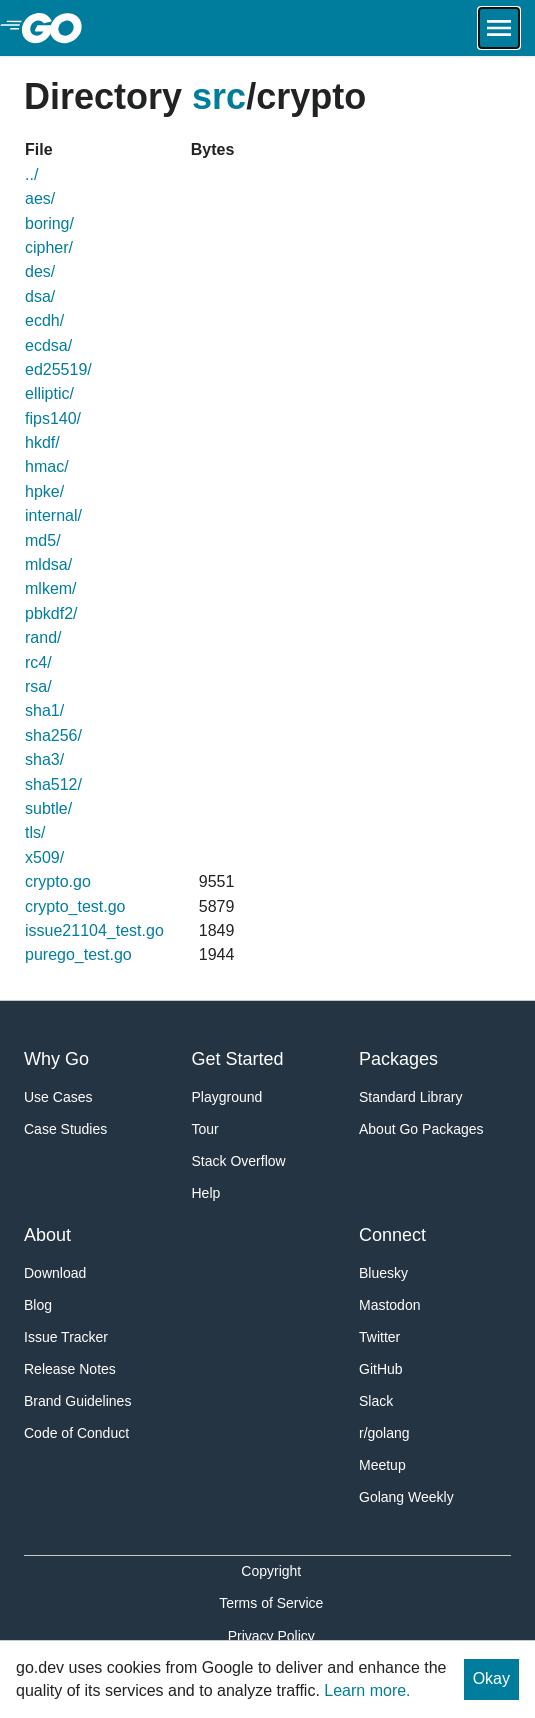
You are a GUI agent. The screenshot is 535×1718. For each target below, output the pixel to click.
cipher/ (49, 247)
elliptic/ (49, 393)
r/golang (384, 1433)
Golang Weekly (406, 1497)
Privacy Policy (271, 1636)
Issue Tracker (66, 1337)
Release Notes (70, 1369)
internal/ (53, 515)
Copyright (271, 1571)
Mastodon (389, 1305)
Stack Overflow (239, 1161)
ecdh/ (44, 320)
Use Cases (58, 1097)
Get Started (238, 1059)
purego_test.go (78, 954)
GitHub (381, 1369)
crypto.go (58, 881)
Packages (398, 1059)
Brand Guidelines (77, 1401)
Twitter (379, 1337)
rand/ (43, 637)
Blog (38, 1305)
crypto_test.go (75, 906)
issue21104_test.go (94, 930)
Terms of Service (271, 1603)
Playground (227, 1097)
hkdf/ (42, 442)
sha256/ (53, 735)
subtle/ (48, 808)
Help (206, 1193)
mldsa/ (48, 564)
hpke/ (44, 491)
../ (31, 174)
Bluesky (383, 1273)
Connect (392, 1235)
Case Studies (65, 1129)
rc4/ (38, 662)
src (219, 96)
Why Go (56, 1059)
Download (55, 1273)
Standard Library (411, 1097)
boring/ (49, 223)
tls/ (35, 832)
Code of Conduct (76, 1433)
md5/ (43, 540)
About (47, 1235)
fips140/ (53, 418)
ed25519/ (58, 369)
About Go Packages (421, 1129)
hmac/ (47, 466)
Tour (205, 1129)
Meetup (382, 1465)
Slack (376, 1401)
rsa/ (38, 686)
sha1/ (44, 710)
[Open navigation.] (499, 28)
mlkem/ (51, 588)
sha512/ (53, 784)
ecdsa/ (48, 345)
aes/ (40, 198)
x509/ (44, 857)
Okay (491, 1678)
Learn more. (367, 1690)
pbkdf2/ (51, 613)
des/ (40, 271)
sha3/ (44, 759)
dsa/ (40, 296)
